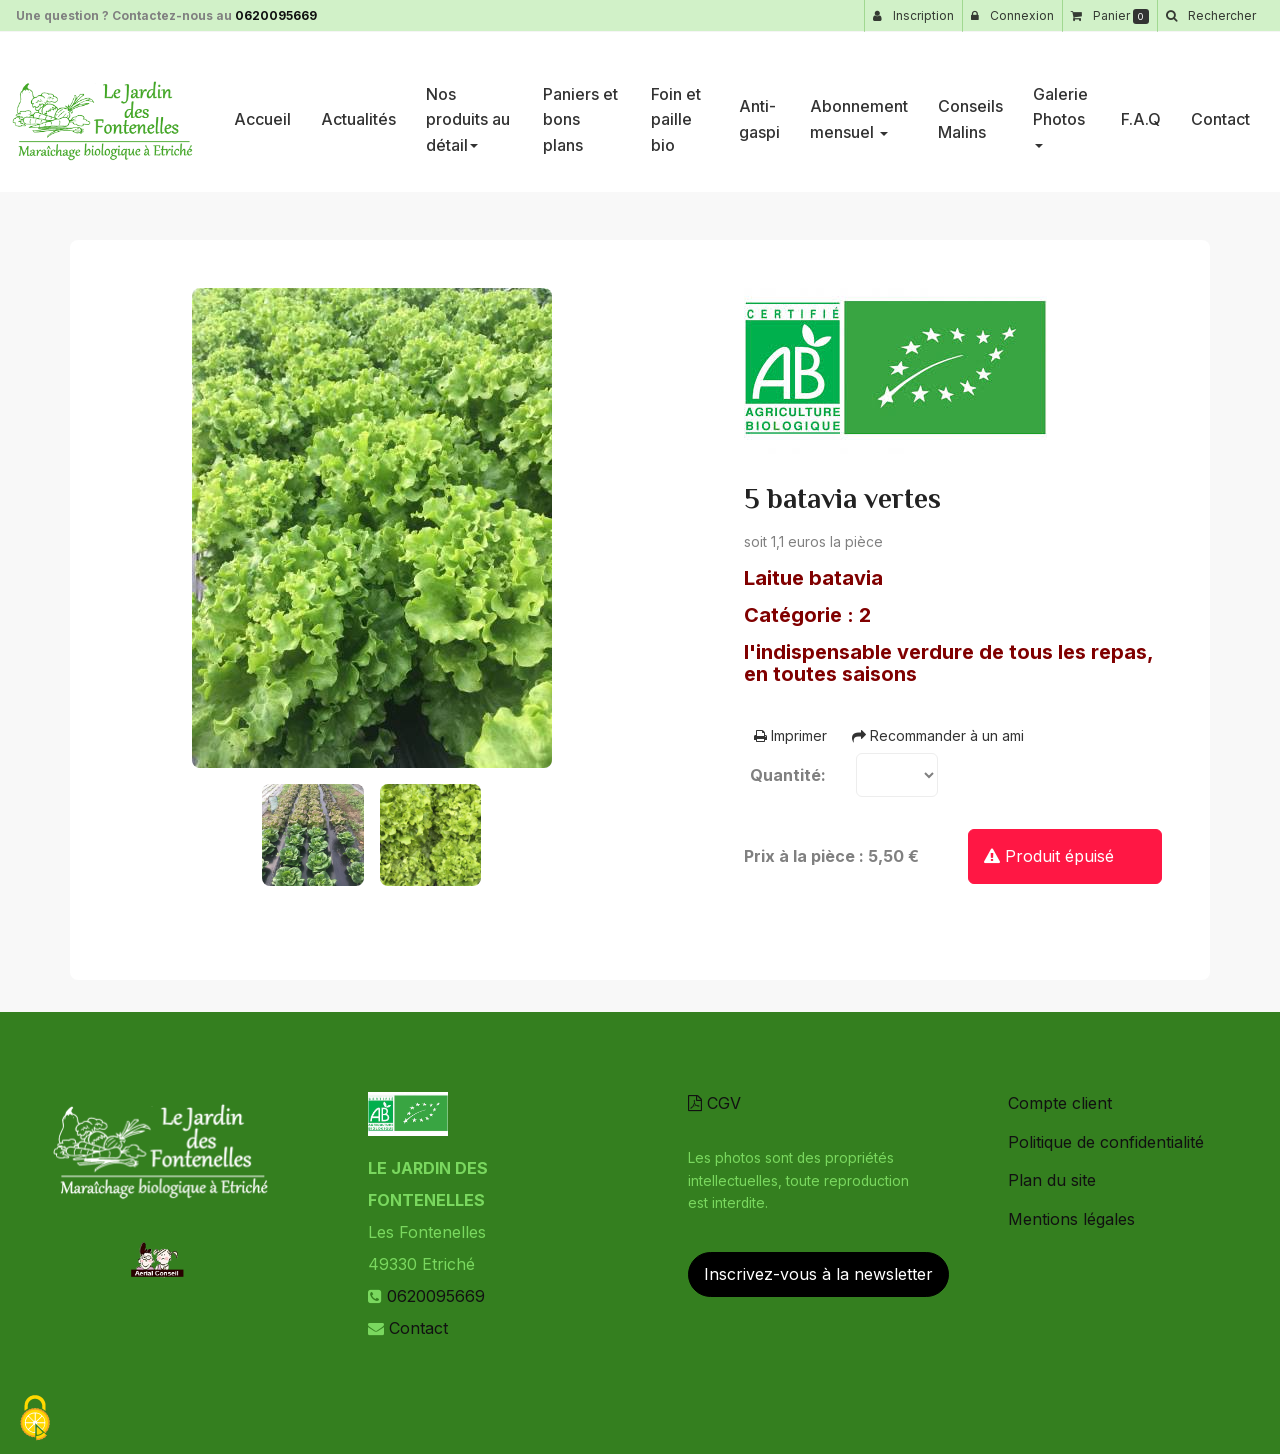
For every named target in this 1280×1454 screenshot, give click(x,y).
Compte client (1060, 1103)
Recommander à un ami (938, 735)
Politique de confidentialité (1106, 1142)
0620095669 (276, 15)
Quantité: (788, 775)
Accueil (262, 111)
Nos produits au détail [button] (468, 111)
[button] (1210, 16)
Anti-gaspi (759, 111)
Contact (1220, 111)
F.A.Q (1141, 111)
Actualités (358, 111)
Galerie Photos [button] (1060, 108)
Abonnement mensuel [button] (859, 111)
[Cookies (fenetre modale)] (35, 1419)
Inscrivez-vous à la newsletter (818, 1274)
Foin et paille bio (676, 111)
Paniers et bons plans (580, 111)
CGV (714, 1103)
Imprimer (790, 735)
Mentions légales (1071, 1219)
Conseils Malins (970, 111)
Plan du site (1052, 1180)
